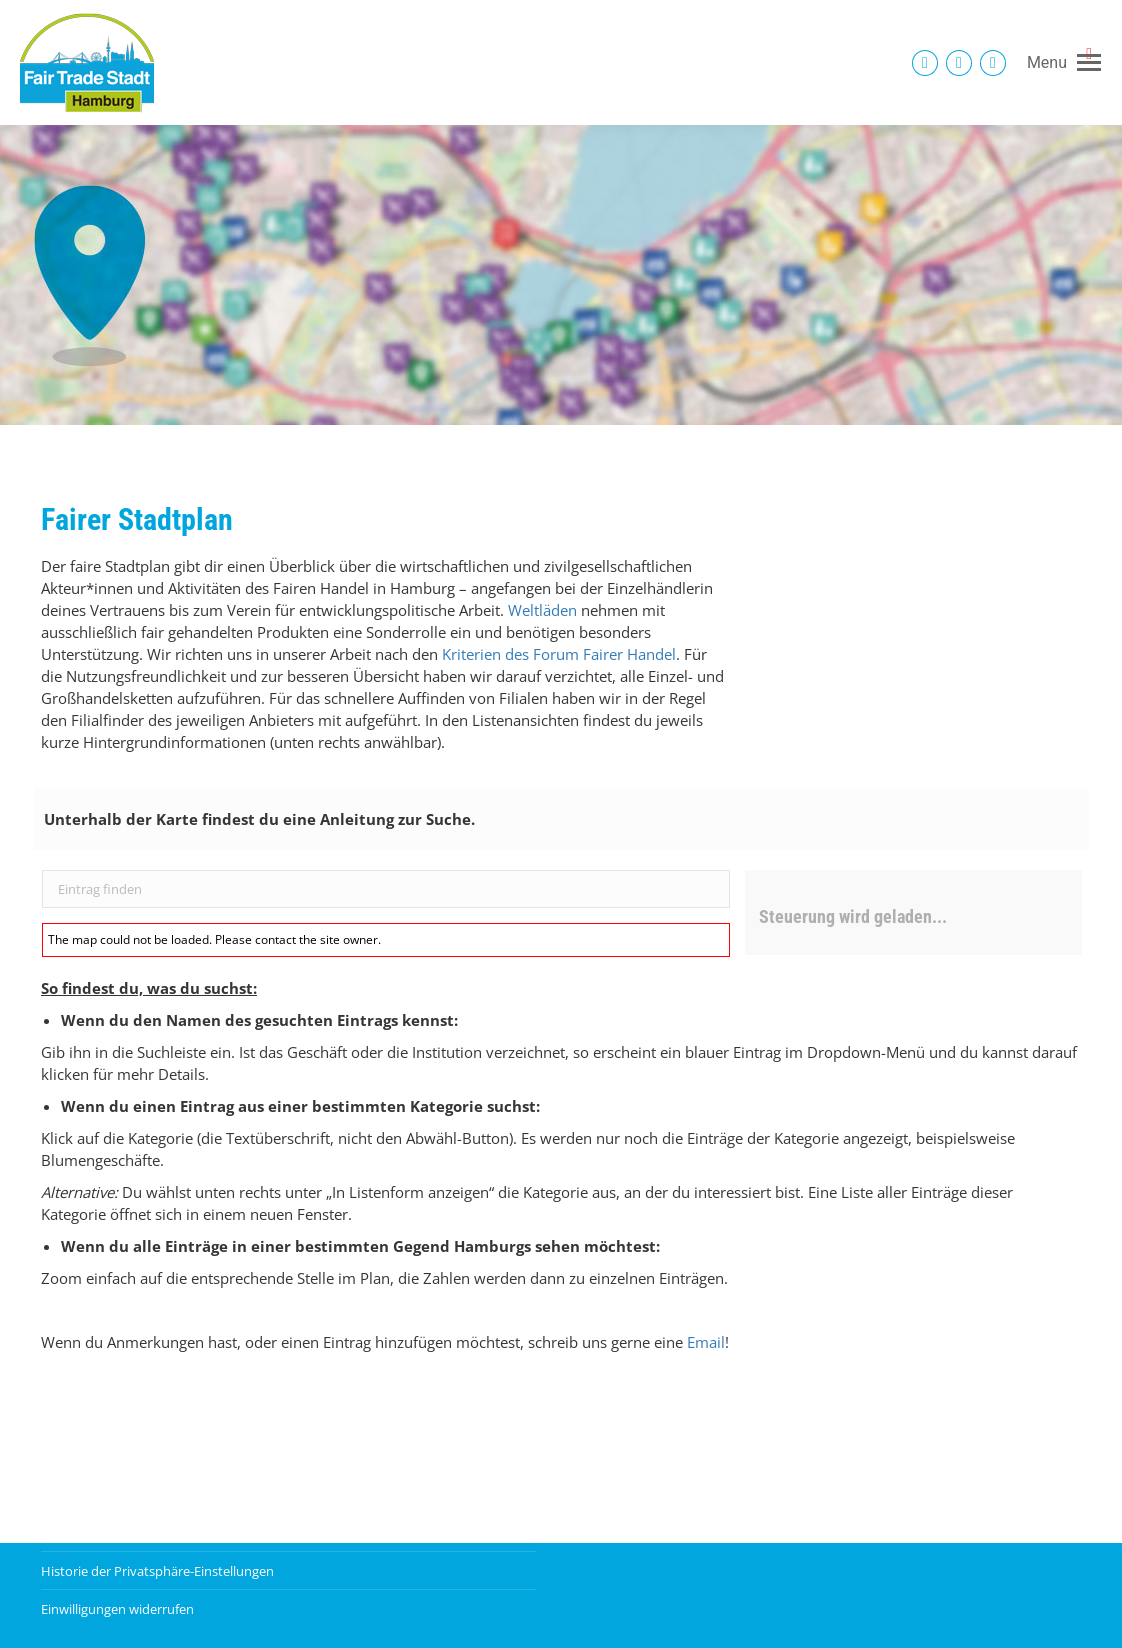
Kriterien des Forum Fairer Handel (559, 654)
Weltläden (542, 610)
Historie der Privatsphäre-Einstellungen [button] (157, 1571)
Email (706, 1342)
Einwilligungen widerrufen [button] (117, 1609)
